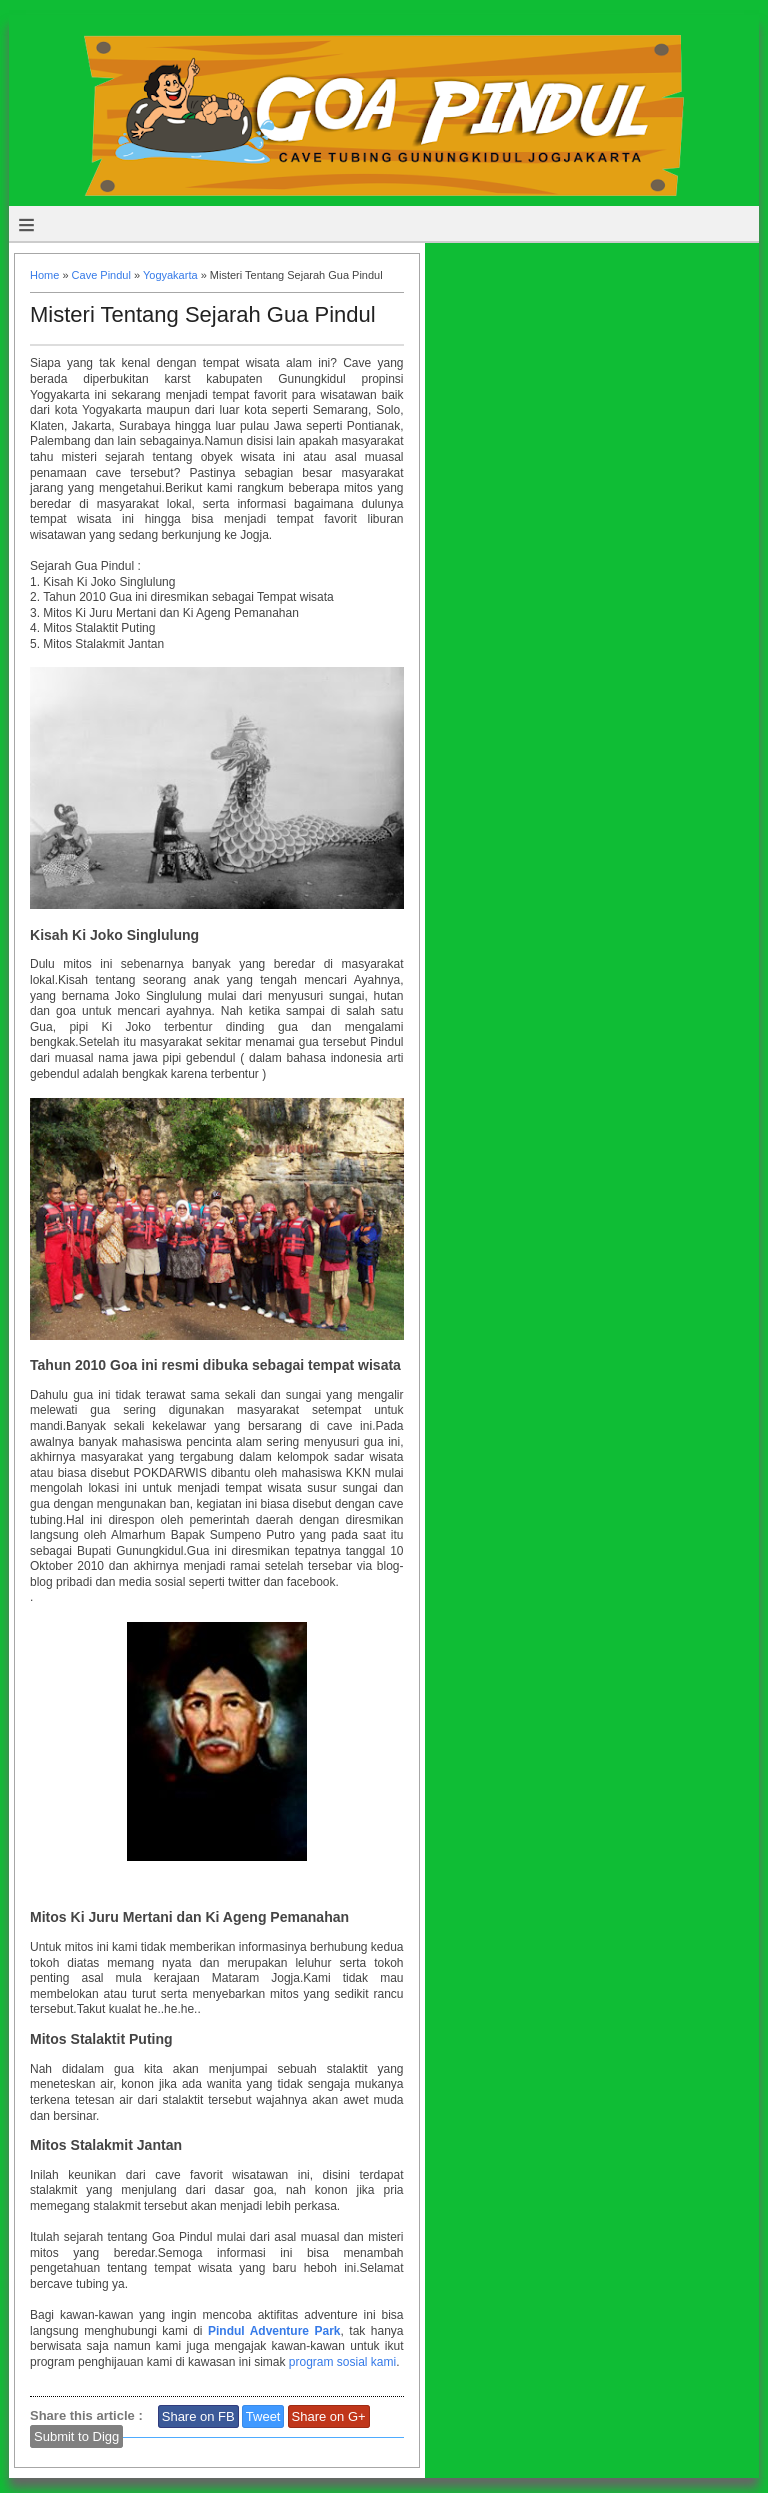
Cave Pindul (101, 275)
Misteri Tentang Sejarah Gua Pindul (203, 314)
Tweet (263, 2416)
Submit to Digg (76, 2436)
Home (44, 275)
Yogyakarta (170, 275)
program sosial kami (342, 2362)
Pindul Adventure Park (274, 2331)
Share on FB (198, 2416)
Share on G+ (329, 2416)
